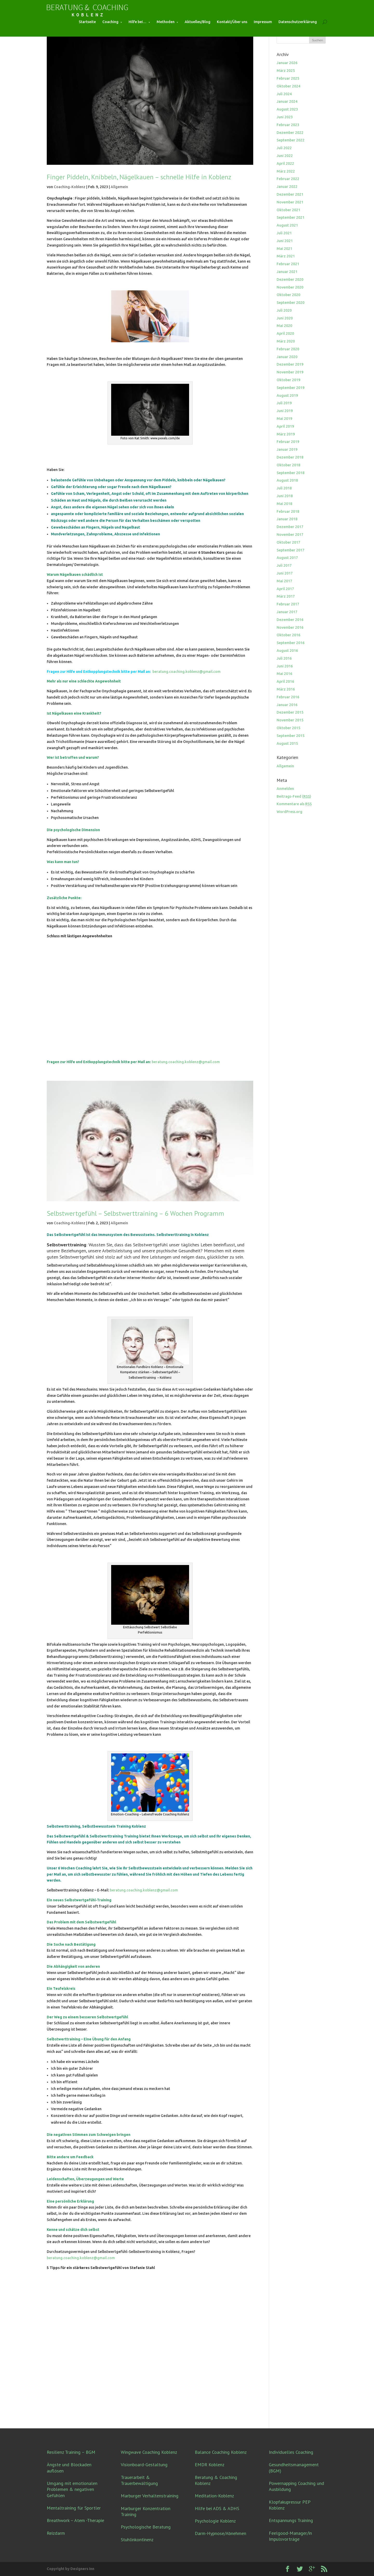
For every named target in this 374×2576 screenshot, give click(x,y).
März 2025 (286, 71)
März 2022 (286, 171)
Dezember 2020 (290, 279)
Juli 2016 (284, 658)
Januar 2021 (287, 272)
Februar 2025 (288, 78)
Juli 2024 (284, 94)
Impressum (263, 22)
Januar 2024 (287, 101)
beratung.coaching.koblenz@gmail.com (186, 671)
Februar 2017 (288, 604)
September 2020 (290, 302)
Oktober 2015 (288, 728)
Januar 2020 (287, 357)
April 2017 (285, 589)
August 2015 (287, 743)
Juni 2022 (285, 156)
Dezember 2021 (290, 194)
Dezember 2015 (290, 712)
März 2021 (286, 256)
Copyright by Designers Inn (70, 2569)
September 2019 (290, 388)
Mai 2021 (284, 249)
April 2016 (285, 681)
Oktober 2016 (288, 635)
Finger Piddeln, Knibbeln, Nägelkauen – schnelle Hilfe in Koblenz (139, 177)
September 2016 (290, 643)
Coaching (110, 22)
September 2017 (290, 550)
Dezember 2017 (290, 527)
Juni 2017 (285, 573)
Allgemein (119, 187)
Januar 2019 (287, 449)
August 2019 (287, 395)
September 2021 (290, 217)
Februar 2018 (288, 511)
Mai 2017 (284, 581)
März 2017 (286, 596)
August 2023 (287, 109)
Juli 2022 (284, 148)
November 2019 (290, 372)
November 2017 (290, 534)
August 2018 (287, 480)
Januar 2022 (287, 187)
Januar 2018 (287, 519)
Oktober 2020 (288, 295)
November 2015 (290, 720)
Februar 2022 (288, 179)
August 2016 (287, 650)
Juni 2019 (285, 411)
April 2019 (285, 426)
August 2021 (287, 225)
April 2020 (285, 333)
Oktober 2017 (288, 542)
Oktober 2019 (288, 380)
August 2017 (287, 558)
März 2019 (286, 434)
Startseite (87, 22)
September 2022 (290, 140)
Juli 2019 (284, 403)
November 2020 (290, 287)
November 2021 (290, 202)
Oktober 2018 (288, 465)
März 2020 (286, 341)
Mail (58, 1874)
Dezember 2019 (290, 364)
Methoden (166, 22)
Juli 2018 (284, 488)
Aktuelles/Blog (197, 22)
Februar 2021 (288, 264)
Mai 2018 (284, 504)
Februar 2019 (288, 442)
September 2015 (290, 736)
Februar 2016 (288, 697)
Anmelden (285, 789)
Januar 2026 (287, 63)
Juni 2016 (285, 666)
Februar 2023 (288, 125)
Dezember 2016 (290, 620)
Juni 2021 (285, 241)
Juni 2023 (285, 117)
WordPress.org (289, 812)
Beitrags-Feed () (294, 796)
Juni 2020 (285, 318)
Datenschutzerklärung (297, 22)
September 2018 (290, 473)
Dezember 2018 (290, 457)
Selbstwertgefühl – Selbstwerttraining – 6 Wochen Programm (135, 1213)
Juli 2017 (284, 565)
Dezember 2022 (290, 133)
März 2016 (286, 689)
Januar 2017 (287, 612)
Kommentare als (294, 804)
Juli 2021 (284, 233)
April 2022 (285, 163)
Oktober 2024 (288, 86)
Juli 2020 (284, 310)
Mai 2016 (284, 674)
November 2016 (290, 627)
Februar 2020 (288, 349)
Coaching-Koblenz (69, 187)
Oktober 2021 (288, 210)
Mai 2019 (284, 418)
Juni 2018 (285, 496)
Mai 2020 (284, 326)
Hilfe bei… (137, 22)
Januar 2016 (287, 705)
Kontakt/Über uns (232, 22)
